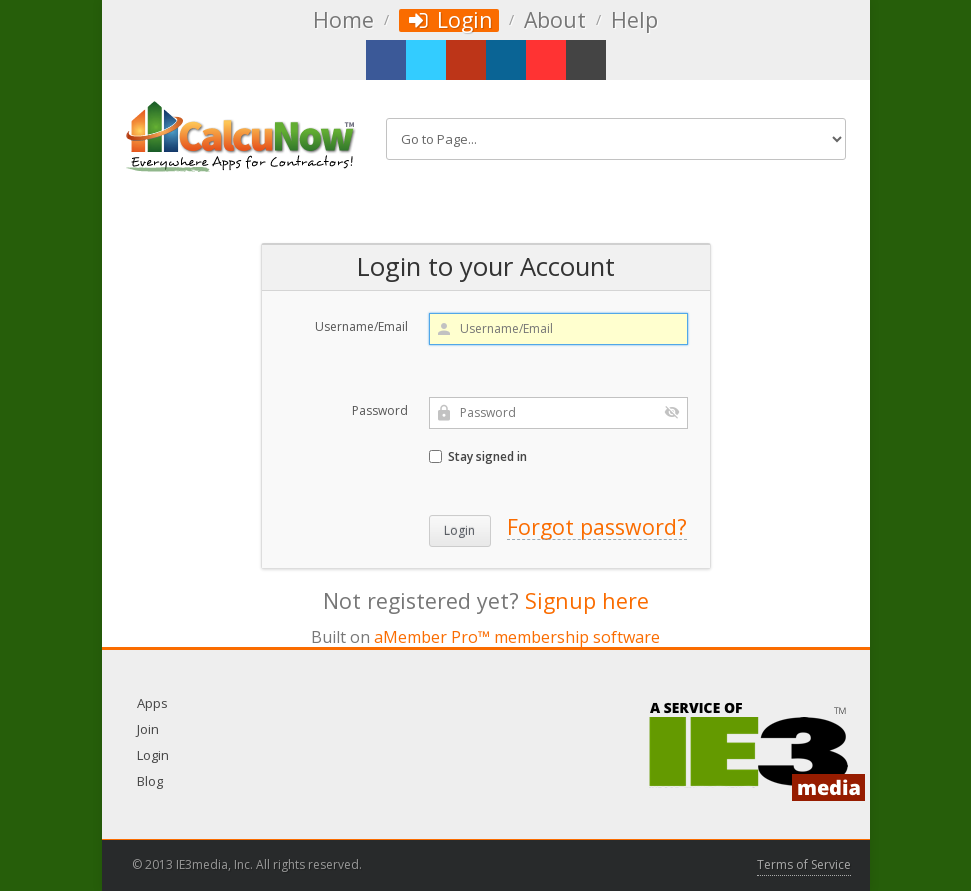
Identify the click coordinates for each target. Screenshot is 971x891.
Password (380, 410)
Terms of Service (804, 864)
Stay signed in (478, 456)
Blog (150, 781)
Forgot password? (597, 526)
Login (449, 20)
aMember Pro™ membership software (517, 637)
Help (634, 20)
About (555, 20)
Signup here (587, 600)
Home (343, 20)
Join (148, 729)
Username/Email (361, 326)
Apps (152, 703)
